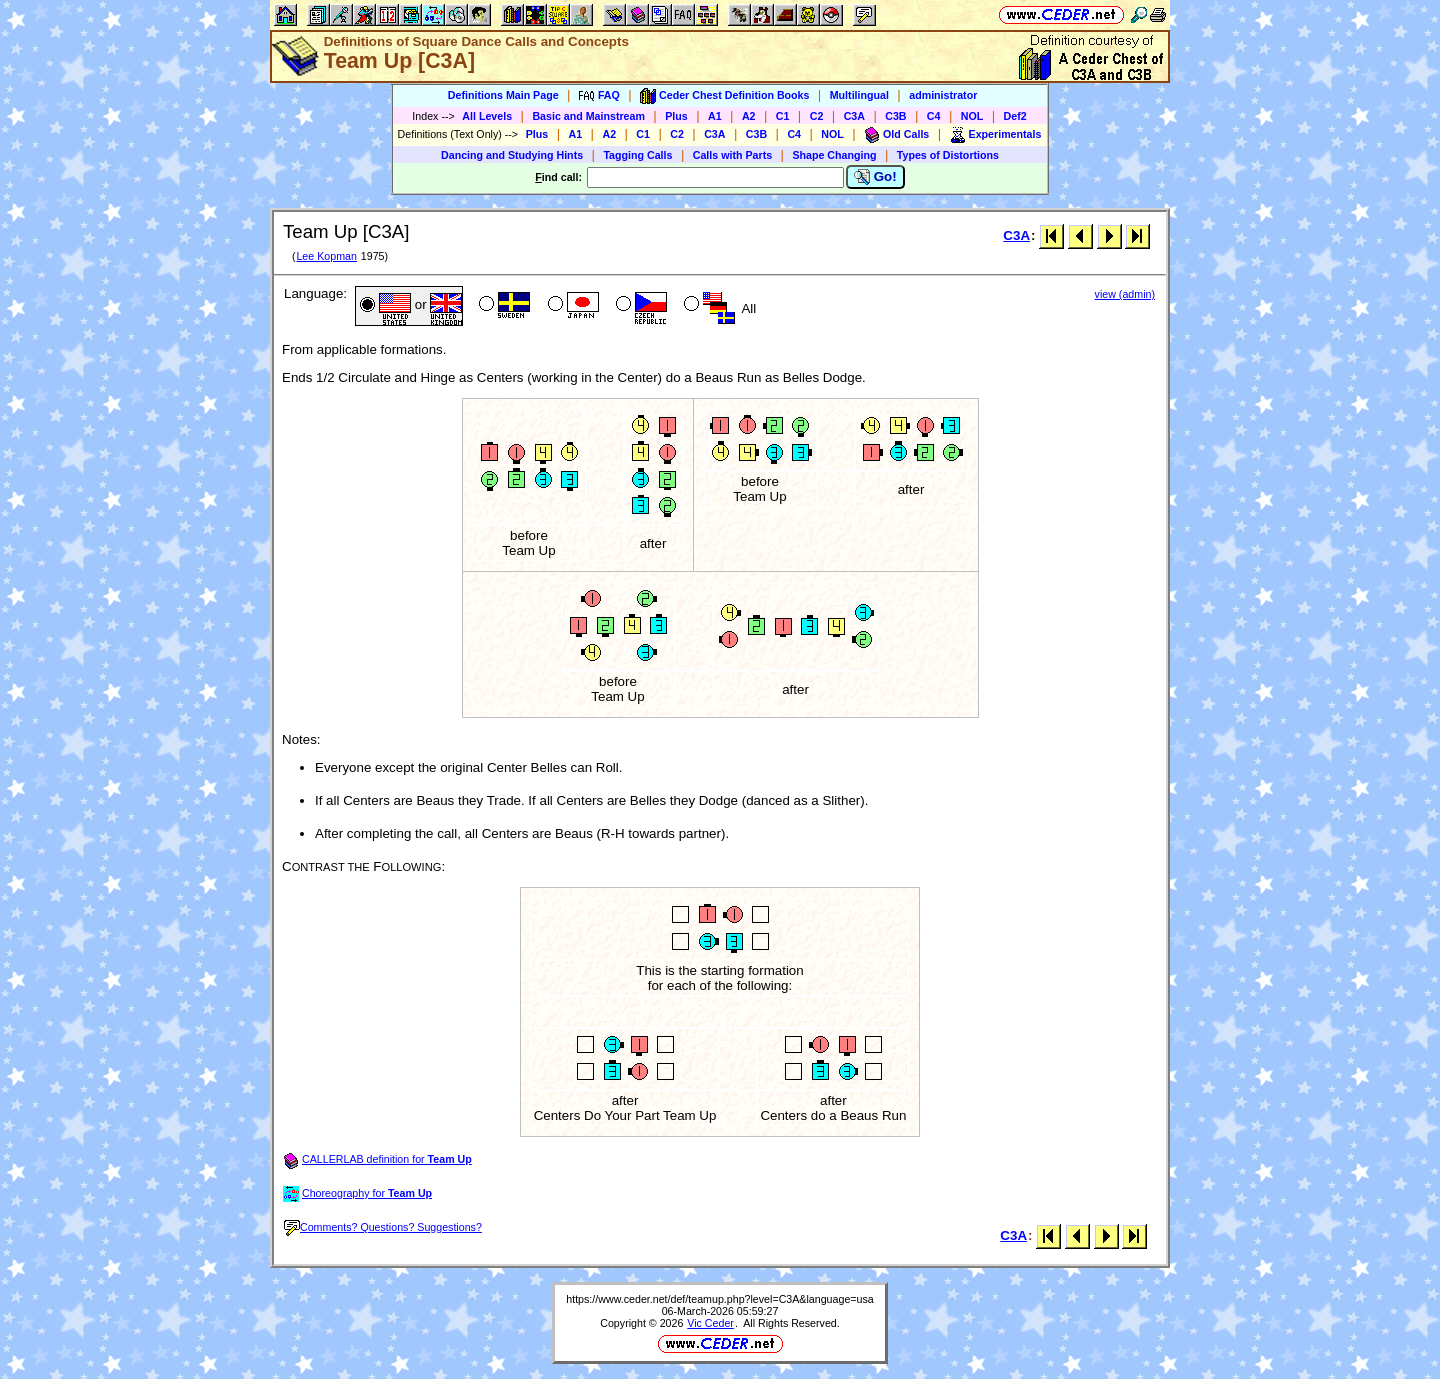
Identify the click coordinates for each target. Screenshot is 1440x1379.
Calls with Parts (732, 155)
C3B (895, 116)
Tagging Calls (637, 155)
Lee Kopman (326, 256)
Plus (676, 116)
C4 (934, 116)
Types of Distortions (948, 155)
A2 (749, 116)
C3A (854, 116)
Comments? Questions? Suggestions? (383, 1227)
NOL (972, 116)
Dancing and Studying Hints (512, 155)
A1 (715, 116)
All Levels (487, 116)
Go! (875, 177)
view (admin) (1125, 294)
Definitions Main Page (503, 95)
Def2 (1015, 116)
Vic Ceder (710, 1323)
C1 (783, 116)
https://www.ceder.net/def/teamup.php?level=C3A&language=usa (719, 1299)
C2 (817, 116)
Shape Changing (834, 155)
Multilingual (859, 95)
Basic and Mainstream (588, 116)
